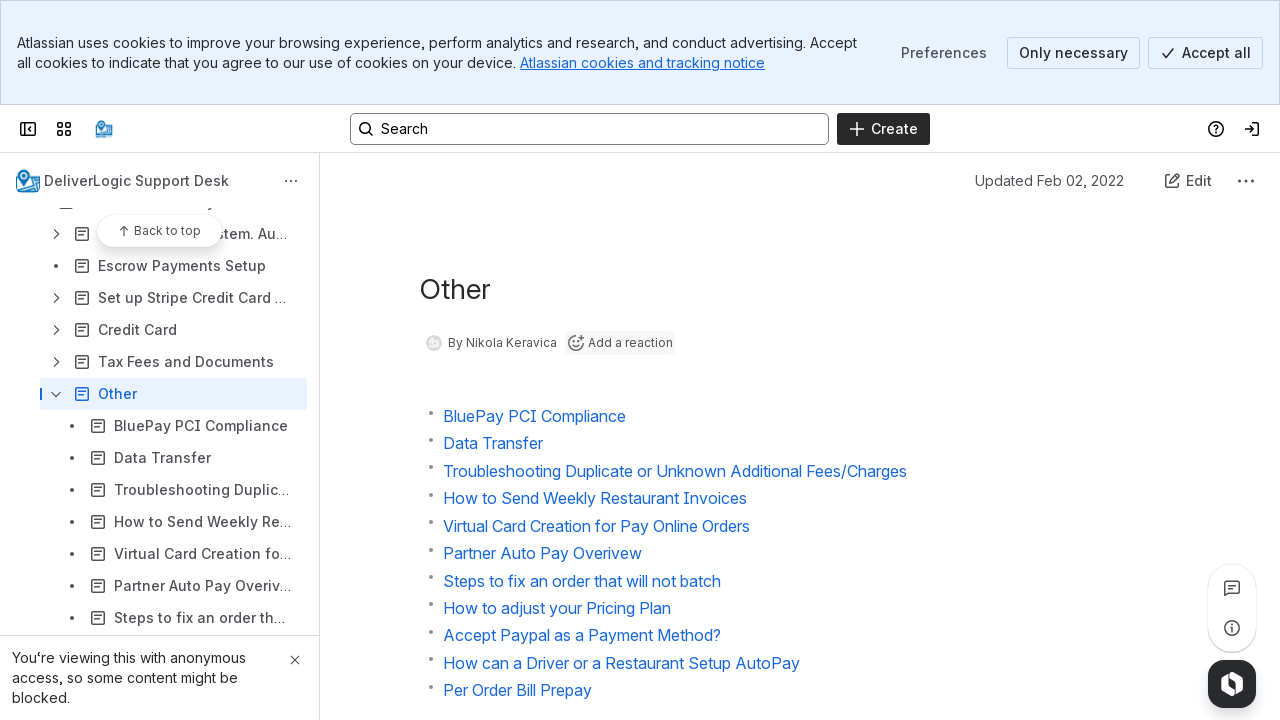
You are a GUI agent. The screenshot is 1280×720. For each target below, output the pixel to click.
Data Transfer (493, 443)
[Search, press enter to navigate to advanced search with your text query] (589, 129)
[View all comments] (1232, 588)
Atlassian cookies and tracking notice (642, 62)
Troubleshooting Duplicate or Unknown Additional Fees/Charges (675, 471)
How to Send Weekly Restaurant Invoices (595, 498)
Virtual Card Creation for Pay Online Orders (596, 526)
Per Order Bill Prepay (517, 690)
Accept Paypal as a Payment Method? (582, 635)
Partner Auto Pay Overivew (542, 553)
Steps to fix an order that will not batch (582, 581)
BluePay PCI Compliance (534, 416)
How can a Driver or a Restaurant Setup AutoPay (621, 663)
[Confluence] (104, 129)
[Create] (883, 129)
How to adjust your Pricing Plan (557, 608)
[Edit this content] (1188, 181)
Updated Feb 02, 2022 (1049, 180)
